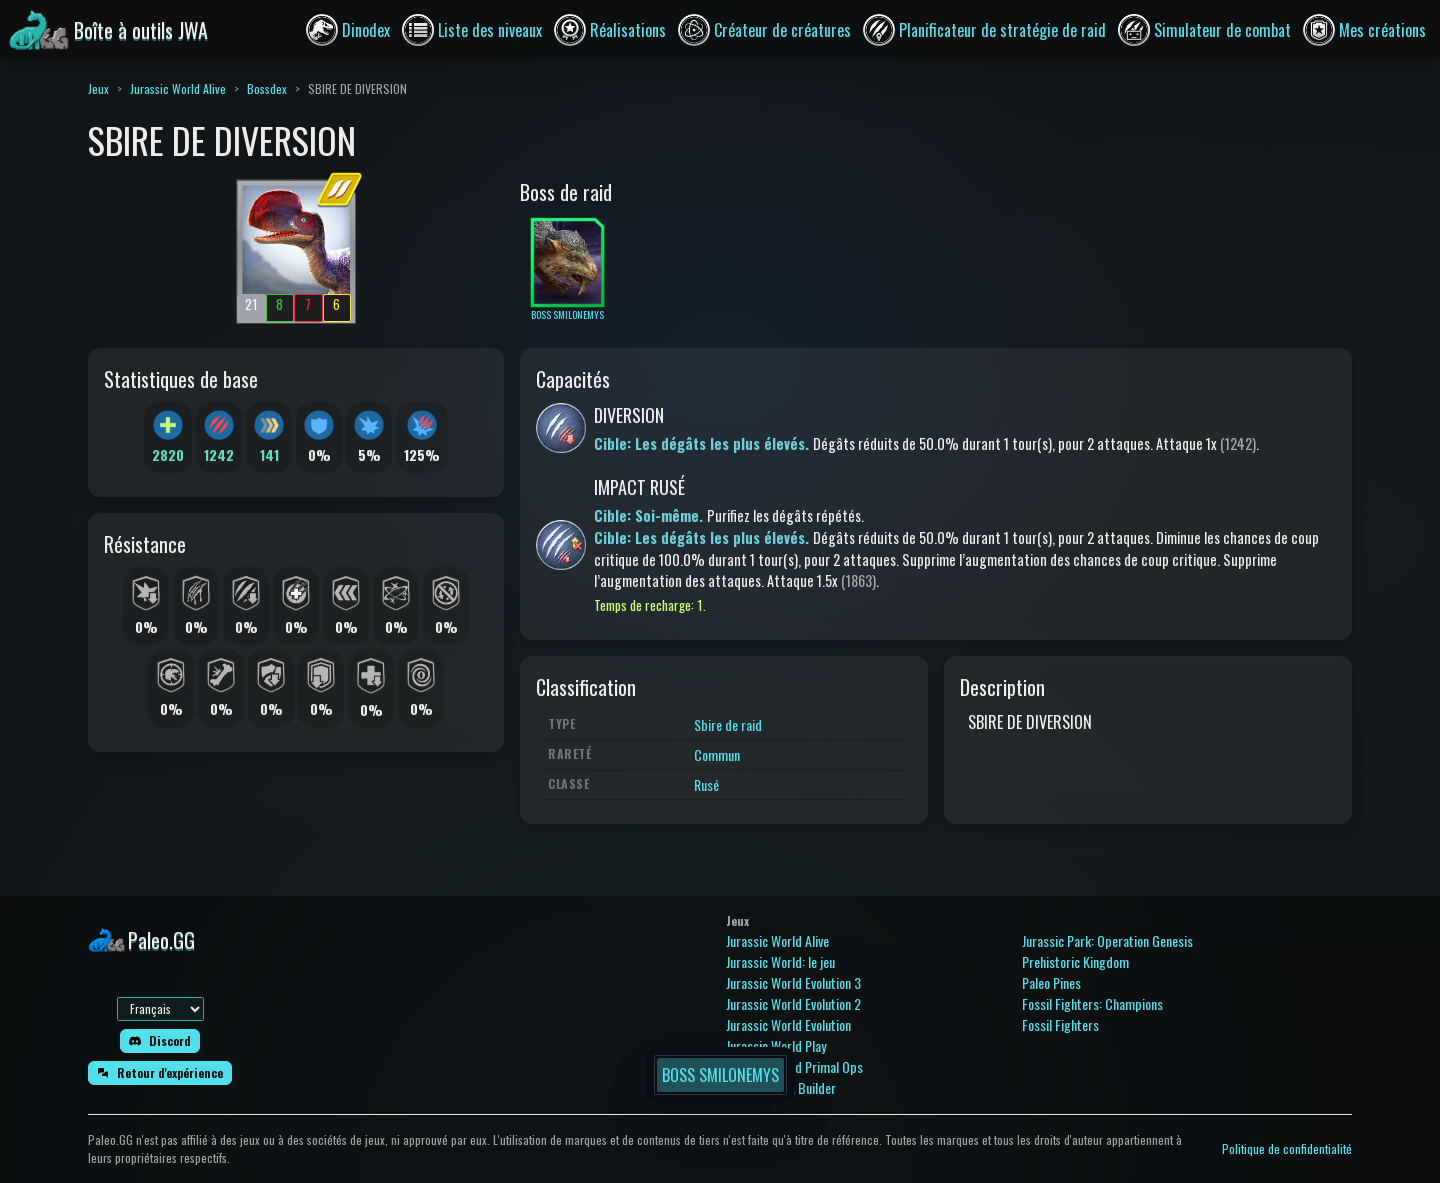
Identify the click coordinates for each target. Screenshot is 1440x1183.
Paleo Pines (1051, 982)
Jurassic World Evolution (788, 1024)
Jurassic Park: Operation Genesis (1107, 940)
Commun (717, 754)
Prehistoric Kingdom (1075, 961)
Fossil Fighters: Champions (1092, 1003)
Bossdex (267, 88)
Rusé (706, 784)
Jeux (98, 88)
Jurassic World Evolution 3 (793, 982)
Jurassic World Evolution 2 (793, 1003)
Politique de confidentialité (1287, 1148)
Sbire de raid (728, 724)
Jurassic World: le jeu (780, 961)
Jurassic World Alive (178, 88)
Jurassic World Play (776, 1045)
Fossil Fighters (1060, 1024)
